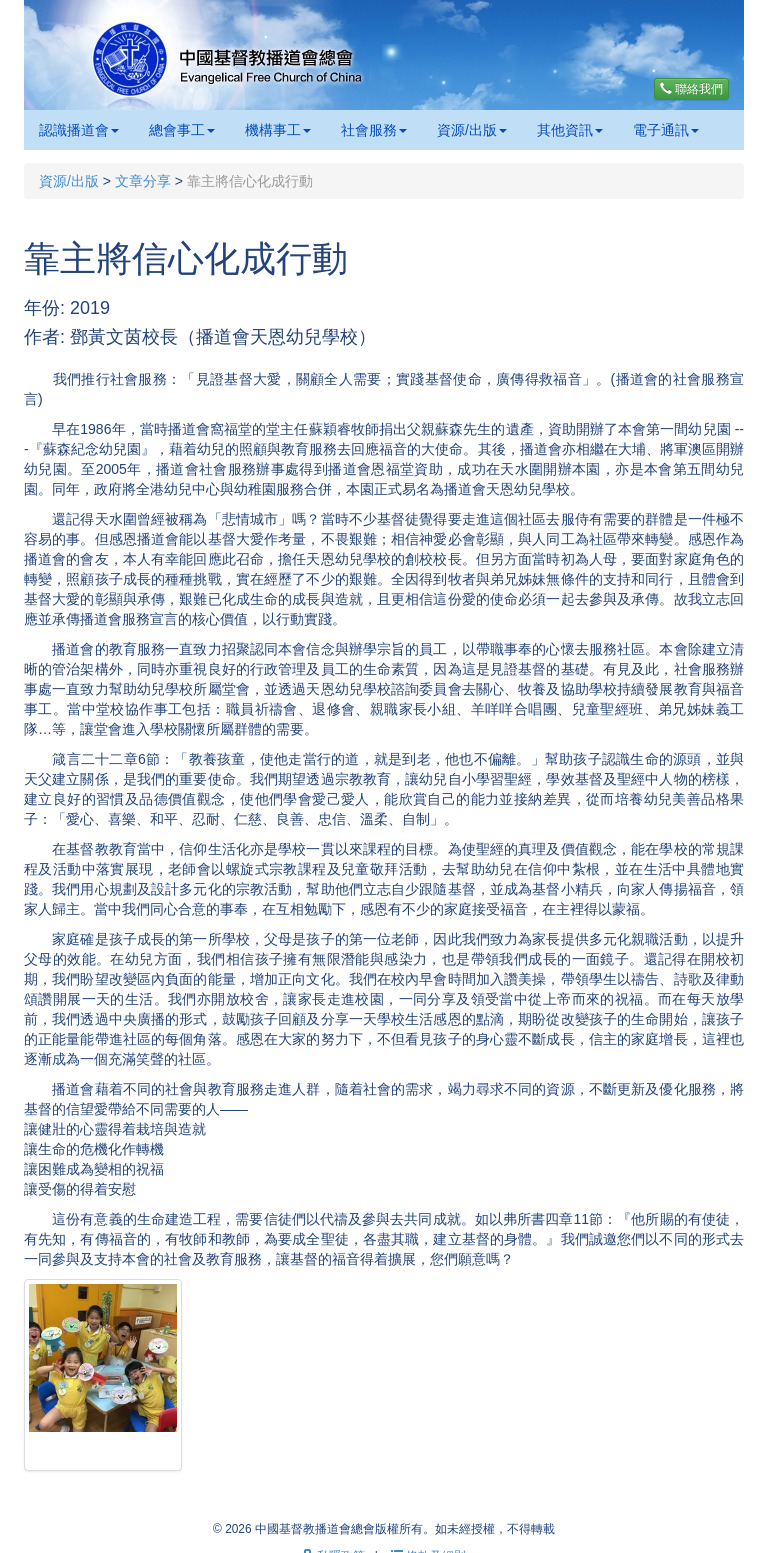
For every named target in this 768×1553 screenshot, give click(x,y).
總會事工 (182, 130)
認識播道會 (79, 130)
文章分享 (143, 181)
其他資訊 (570, 130)
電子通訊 (666, 130)
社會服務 (374, 130)
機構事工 (278, 130)
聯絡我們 (691, 89)
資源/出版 (472, 130)
